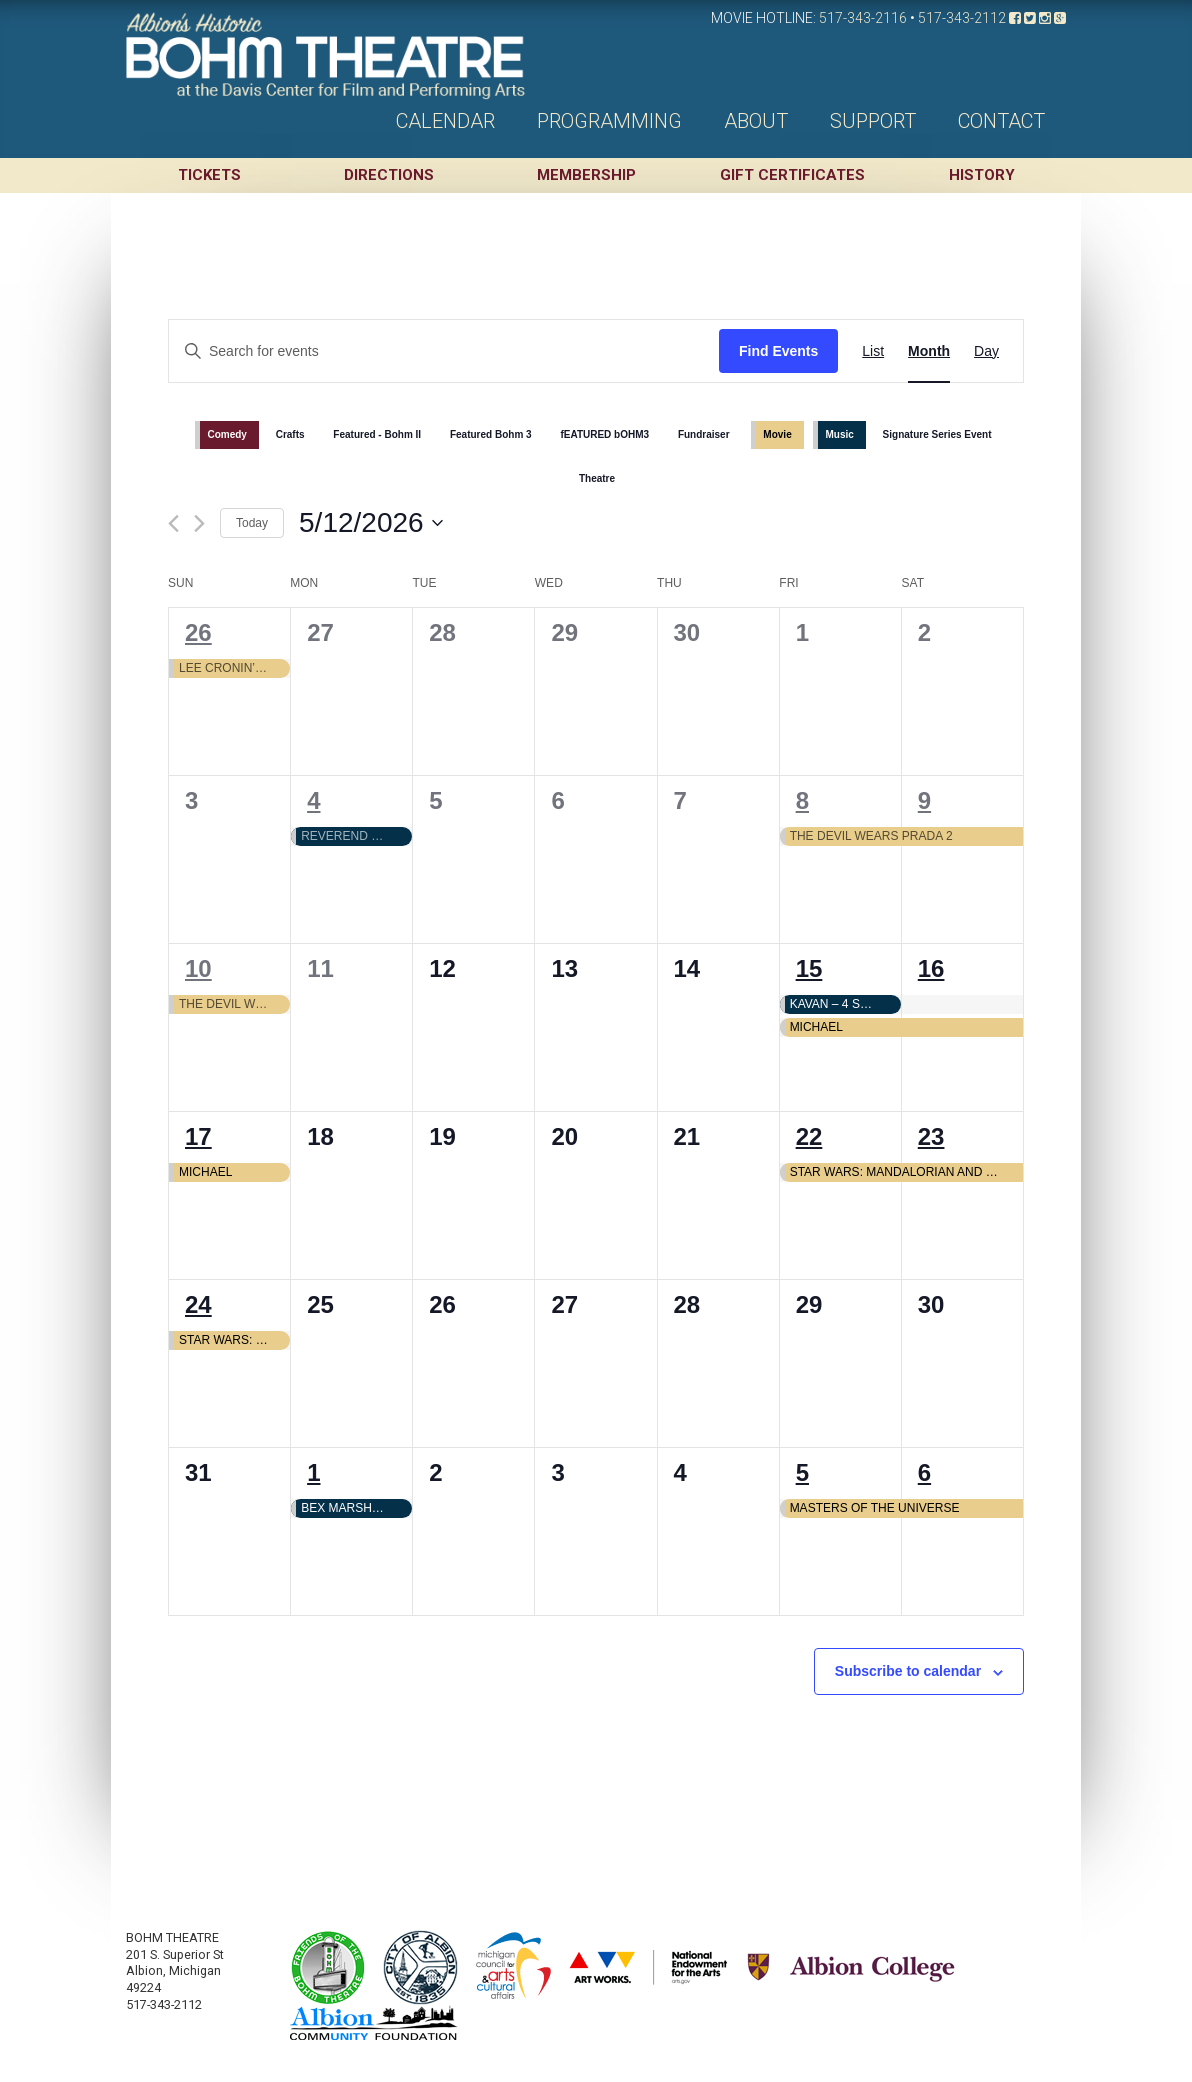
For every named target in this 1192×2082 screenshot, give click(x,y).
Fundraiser (704, 434)
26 (198, 632)
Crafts (290, 434)
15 (809, 968)
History (982, 175)
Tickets (209, 175)
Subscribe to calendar (908, 1671)
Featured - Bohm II (377, 434)
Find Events (778, 351)
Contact (1001, 121)
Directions (389, 175)
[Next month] (199, 523)
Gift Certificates (792, 175)
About (756, 121)
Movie (777, 434)
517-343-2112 (962, 18)
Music (839, 434)
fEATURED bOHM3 (604, 434)
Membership (586, 175)
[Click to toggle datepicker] (371, 523)
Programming (609, 121)
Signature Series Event (937, 434)
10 (198, 968)
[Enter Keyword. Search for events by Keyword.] (444, 351)
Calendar (445, 121)
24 (198, 1304)
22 (809, 1136)
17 (198, 1136)
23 (931, 1136)
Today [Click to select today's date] (252, 523)
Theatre (597, 478)
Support (873, 121)
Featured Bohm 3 (491, 434)
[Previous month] (173, 523)
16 (931, 968)
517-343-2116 (863, 18)
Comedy (226, 434)
